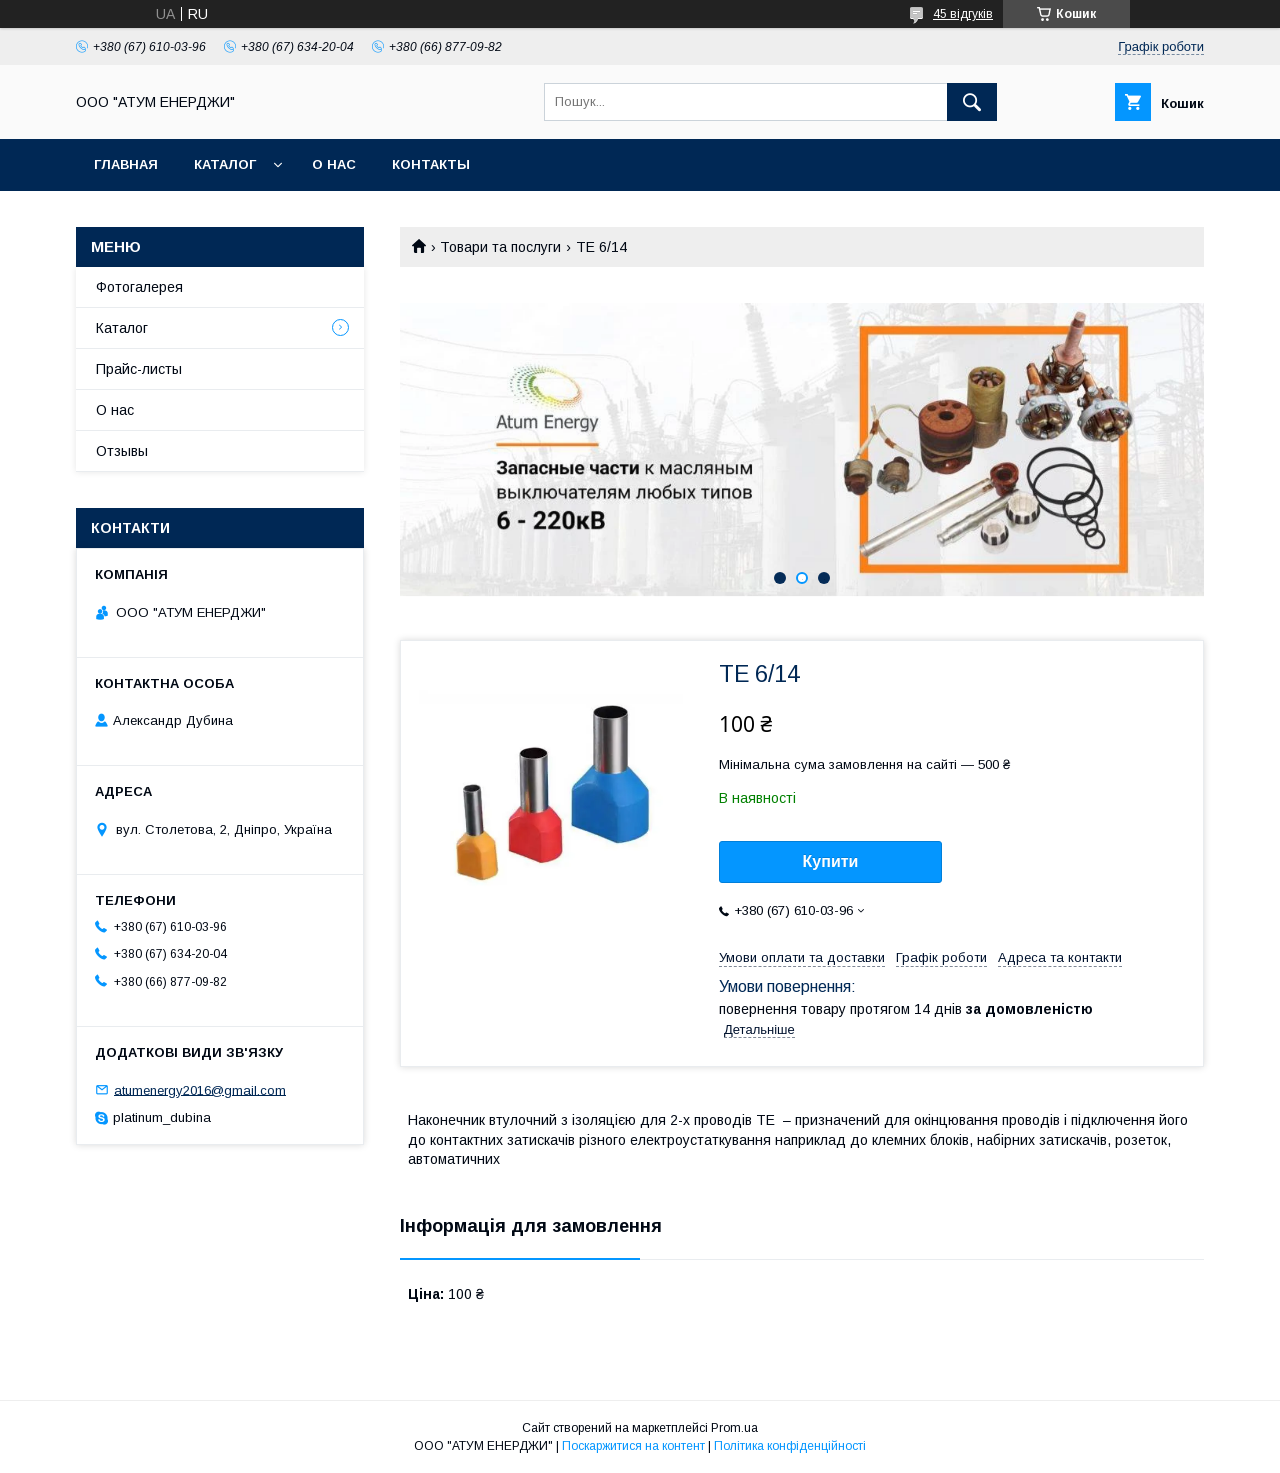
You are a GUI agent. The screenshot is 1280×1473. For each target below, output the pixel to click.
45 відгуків (963, 14)
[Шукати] (972, 102)
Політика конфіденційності (790, 1446)
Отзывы (122, 451)
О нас (334, 164)
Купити (831, 861)
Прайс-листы (139, 369)
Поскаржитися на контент (633, 1446)
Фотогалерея (139, 287)
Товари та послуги (500, 247)
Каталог (225, 164)
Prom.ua (734, 1428)
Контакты (431, 164)
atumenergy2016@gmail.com (200, 1089)
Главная (126, 164)
